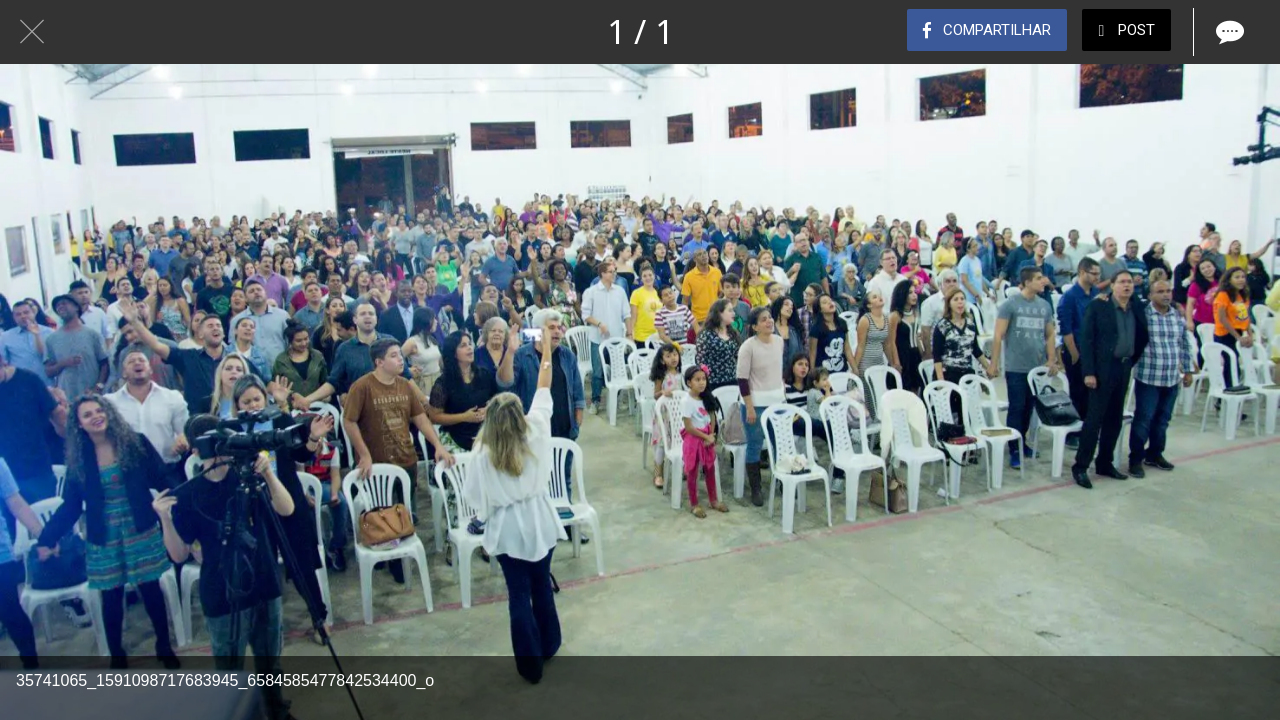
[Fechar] (32, 32)
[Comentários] (1228, 32)
